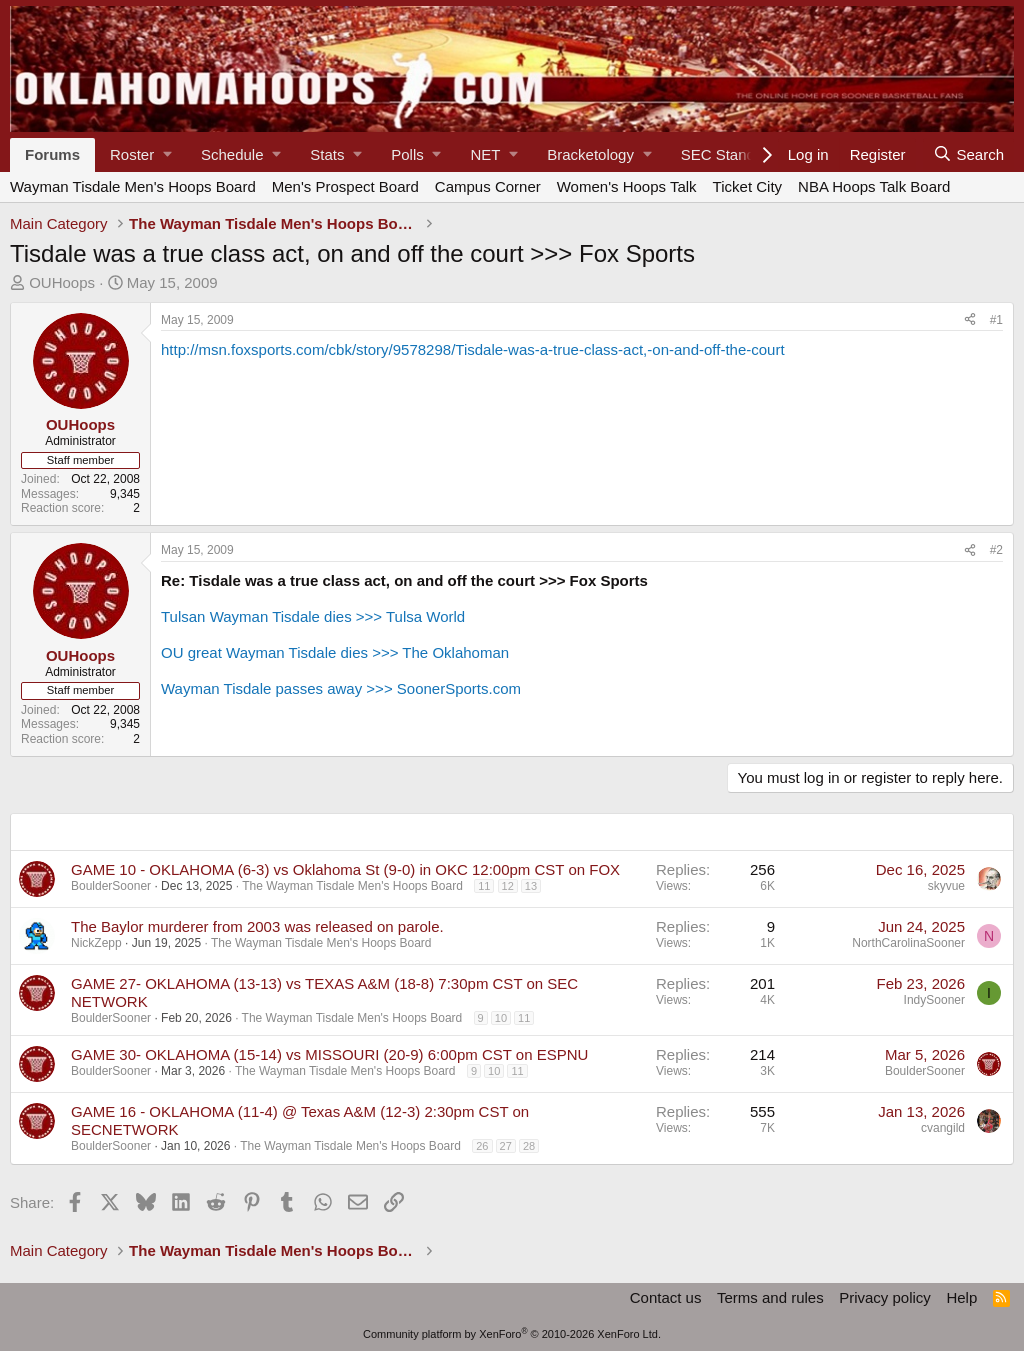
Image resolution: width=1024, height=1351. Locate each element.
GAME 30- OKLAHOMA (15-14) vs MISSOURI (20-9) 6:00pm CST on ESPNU (329, 1054)
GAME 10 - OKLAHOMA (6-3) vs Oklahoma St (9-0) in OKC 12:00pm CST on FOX (345, 869)
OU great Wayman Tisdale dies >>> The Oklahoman (335, 652)
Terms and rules (770, 1297)
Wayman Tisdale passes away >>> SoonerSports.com (341, 688)
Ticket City (747, 186)
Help (961, 1297)
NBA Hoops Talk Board (874, 186)
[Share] (970, 320)
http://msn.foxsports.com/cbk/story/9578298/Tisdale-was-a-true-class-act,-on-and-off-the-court (473, 349)
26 (482, 1146)
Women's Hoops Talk (627, 186)
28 (529, 1146)
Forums (52, 154)
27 (506, 1146)
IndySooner (934, 1000)
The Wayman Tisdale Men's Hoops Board (352, 886)
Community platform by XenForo (512, 1334)
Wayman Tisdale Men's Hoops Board (133, 186)
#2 (996, 550)
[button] (140, 155)
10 (501, 1018)
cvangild (943, 1128)
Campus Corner (488, 186)
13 (531, 886)
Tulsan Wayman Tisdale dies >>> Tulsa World (313, 616)
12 (508, 886)
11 (484, 886)
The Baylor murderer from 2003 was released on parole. (257, 926)
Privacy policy (885, 1297)
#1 (996, 320)
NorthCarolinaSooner (908, 943)
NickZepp (96, 943)
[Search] (968, 155)
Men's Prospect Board (345, 186)
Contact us (666, 1297)
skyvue (946, 886)
